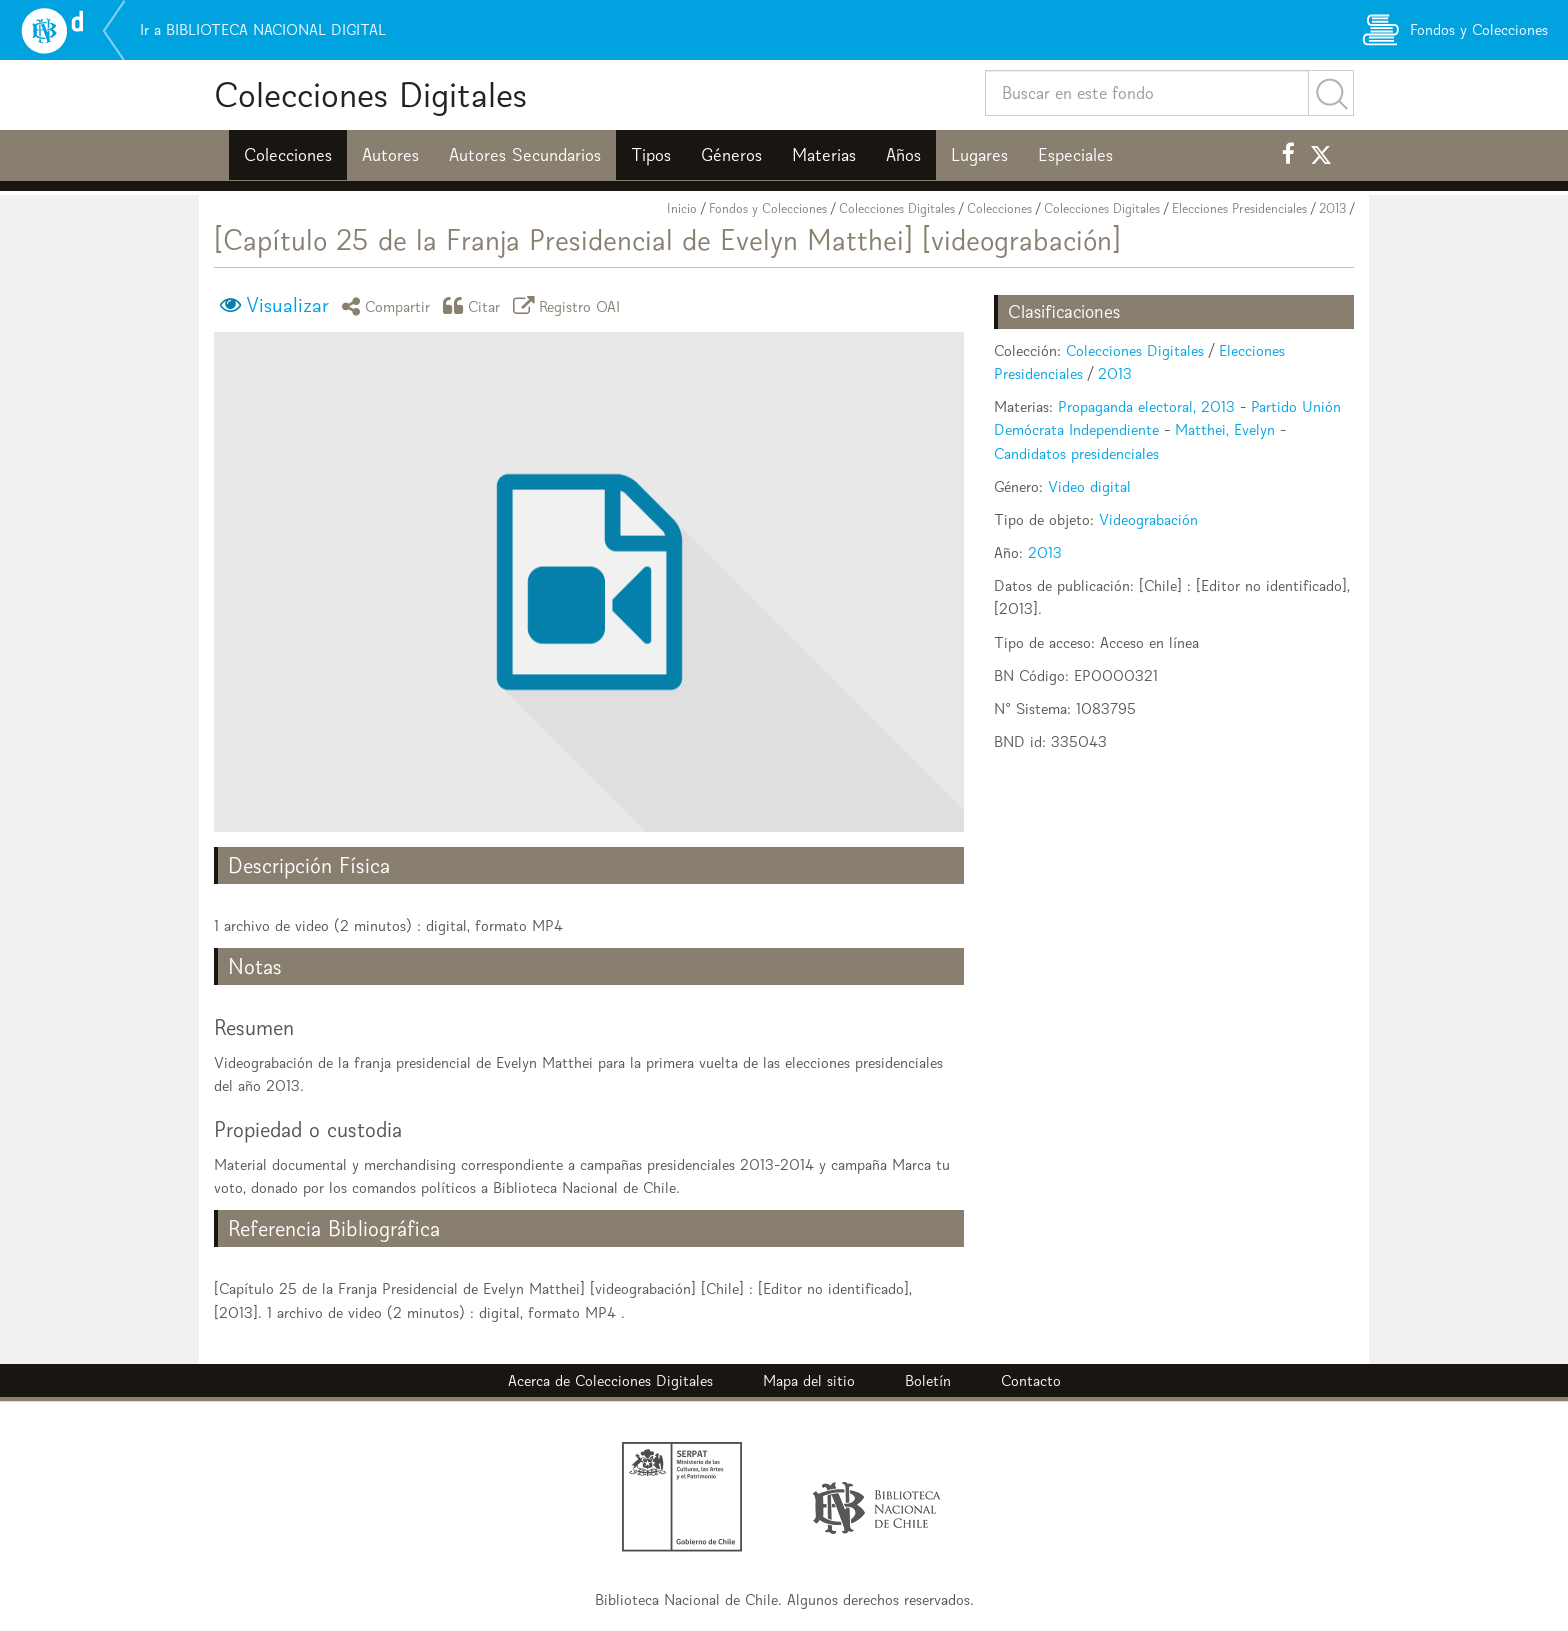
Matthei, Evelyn (1225, 429)
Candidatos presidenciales (1076, 453)
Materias (824, 155)
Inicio (682, 208)
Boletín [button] (928, 1380)
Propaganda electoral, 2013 (1146, 406)
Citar (475, 305)
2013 (1332, 208)
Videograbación (1148, 519)
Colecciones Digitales (370, 94)
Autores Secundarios (525, 155)
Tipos (651, 155)
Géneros (731, 155)
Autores (390, 155)
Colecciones (288, 155)
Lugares (979, 155)
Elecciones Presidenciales (1239, 208)
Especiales (1075, 155)
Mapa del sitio (809, 1380)
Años (903, 155)
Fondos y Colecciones (768, 208)
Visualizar (287, 305)
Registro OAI (570, 305)
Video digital (1089, 486)
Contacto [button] (1031, 1380)
